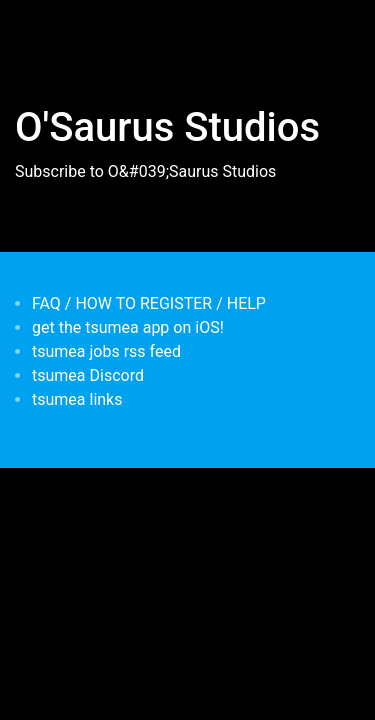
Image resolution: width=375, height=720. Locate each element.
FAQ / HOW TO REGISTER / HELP (149, 303)
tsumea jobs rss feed (106, 351)
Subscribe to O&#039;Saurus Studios (145, 171)
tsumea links (77, 399)
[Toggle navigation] (44, 28)
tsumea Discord (88, 375)
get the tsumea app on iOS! (128, 327)
